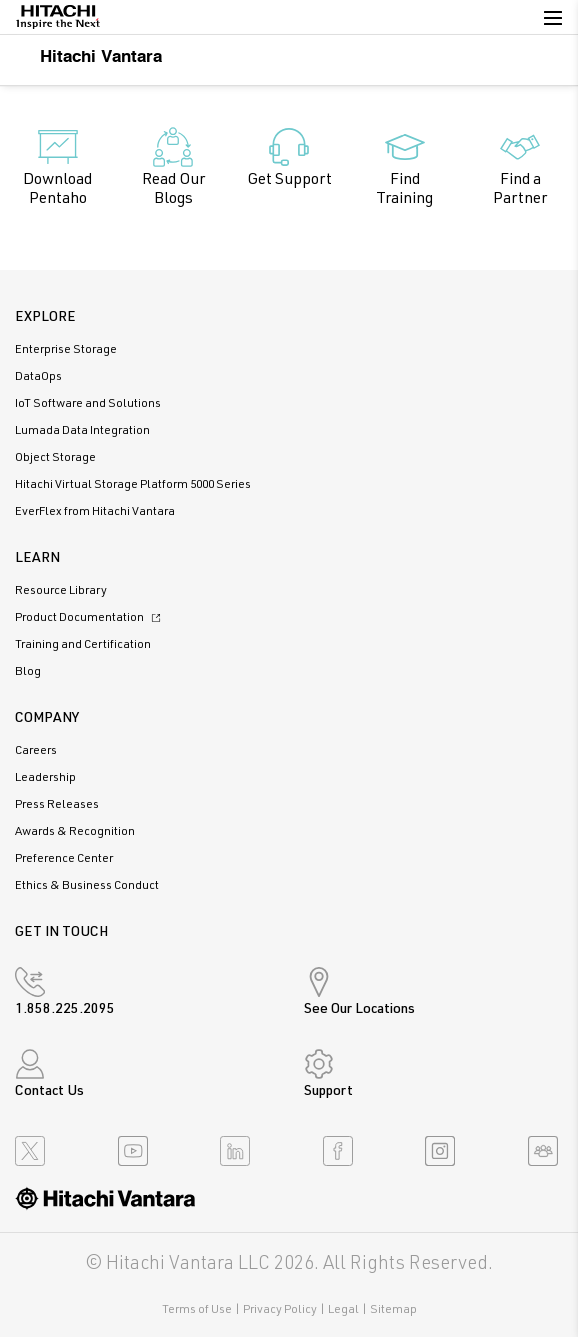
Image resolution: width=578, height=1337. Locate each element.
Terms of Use (197, 1310)
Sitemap (393, 1310)
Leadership (45, 778)
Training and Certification (83, 645)
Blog (28, 672)
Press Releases (57, 805)
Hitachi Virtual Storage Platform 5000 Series (133, 485)
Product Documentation (90, 618)
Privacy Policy (280, 1310)
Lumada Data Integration (82, 431)
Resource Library (61, 591)
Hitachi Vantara (88, 55)
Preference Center (64, 859)
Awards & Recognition (75, 832)
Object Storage (55, 458)
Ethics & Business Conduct (87, 886)
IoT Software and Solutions (88, 404)
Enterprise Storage (66, 350)
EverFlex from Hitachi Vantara (95, 512)
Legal (343, 1310)
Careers (36, 751)
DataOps (38, 377)
